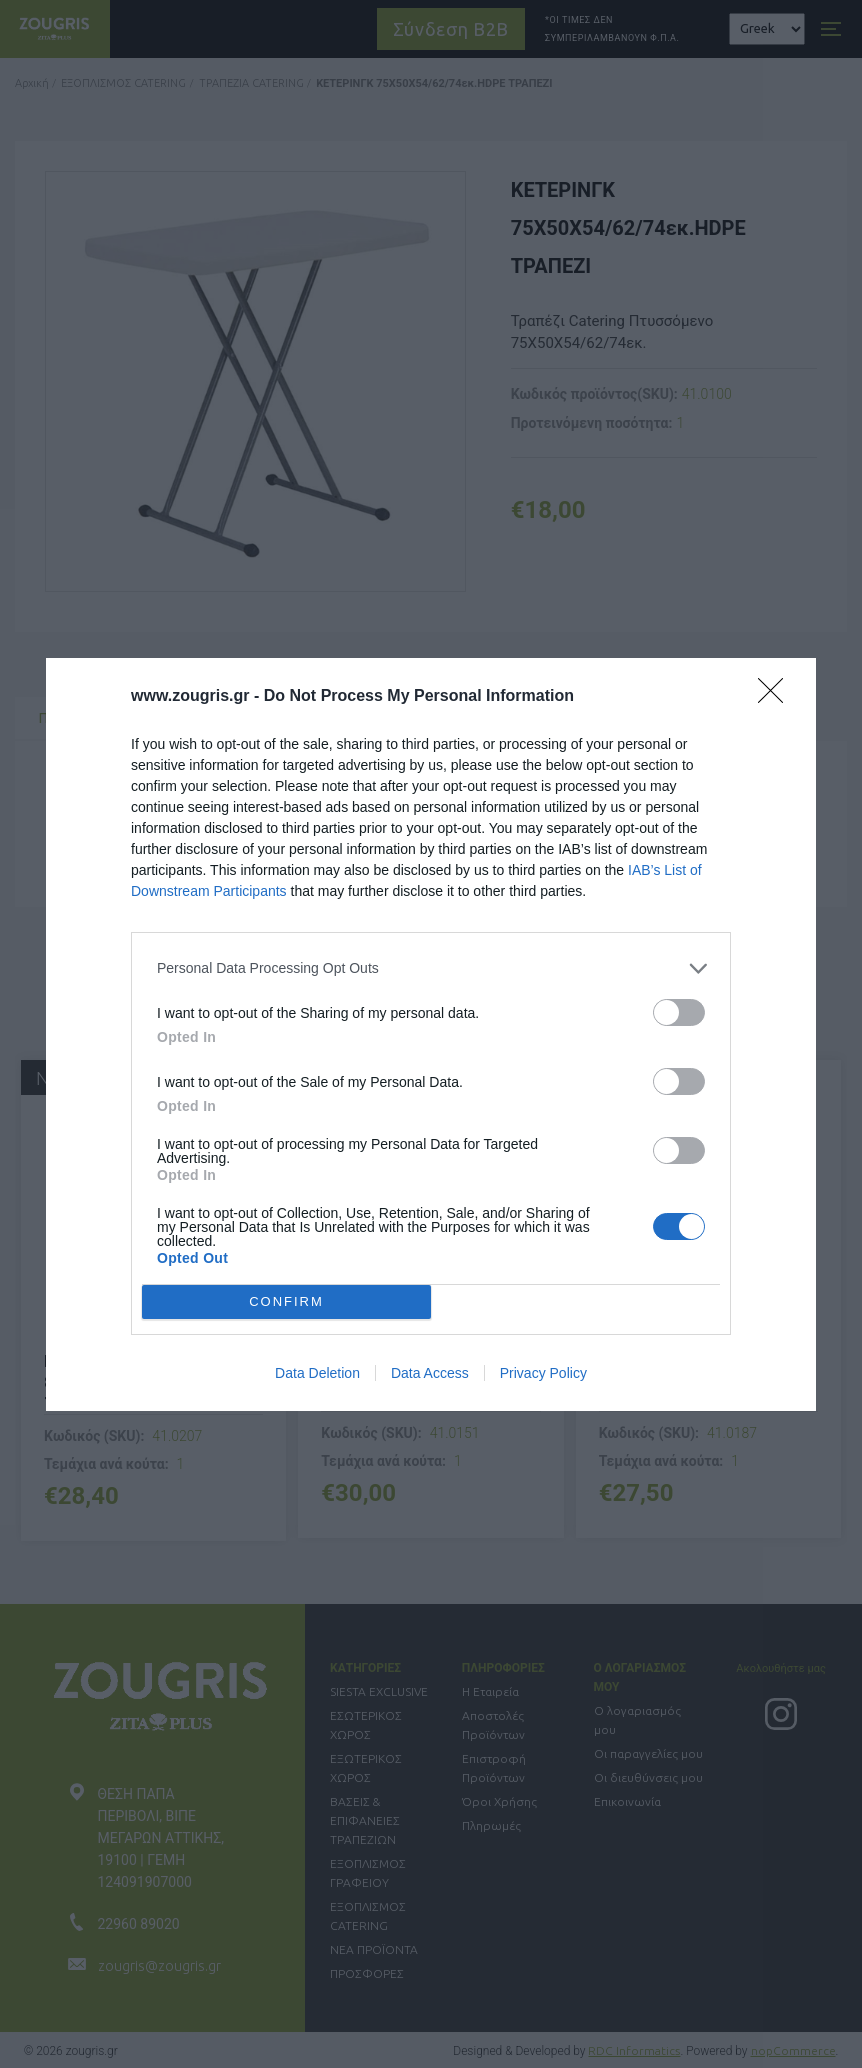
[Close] (777, 697)
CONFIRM (286, 1300)
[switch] (679, 1012)
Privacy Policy (543, 1373)
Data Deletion (317, 1373)
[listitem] (431, 968)
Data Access (430, 1373)
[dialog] (431, 1034)
